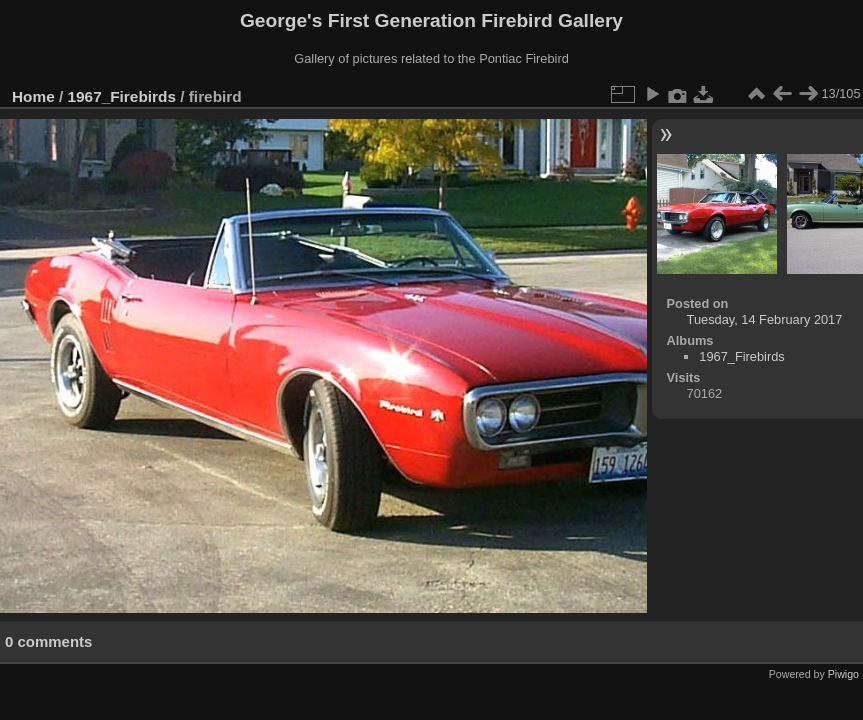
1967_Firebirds (122, 96)
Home (33, 96)
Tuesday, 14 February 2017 (765, 319)
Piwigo (843, 674)
